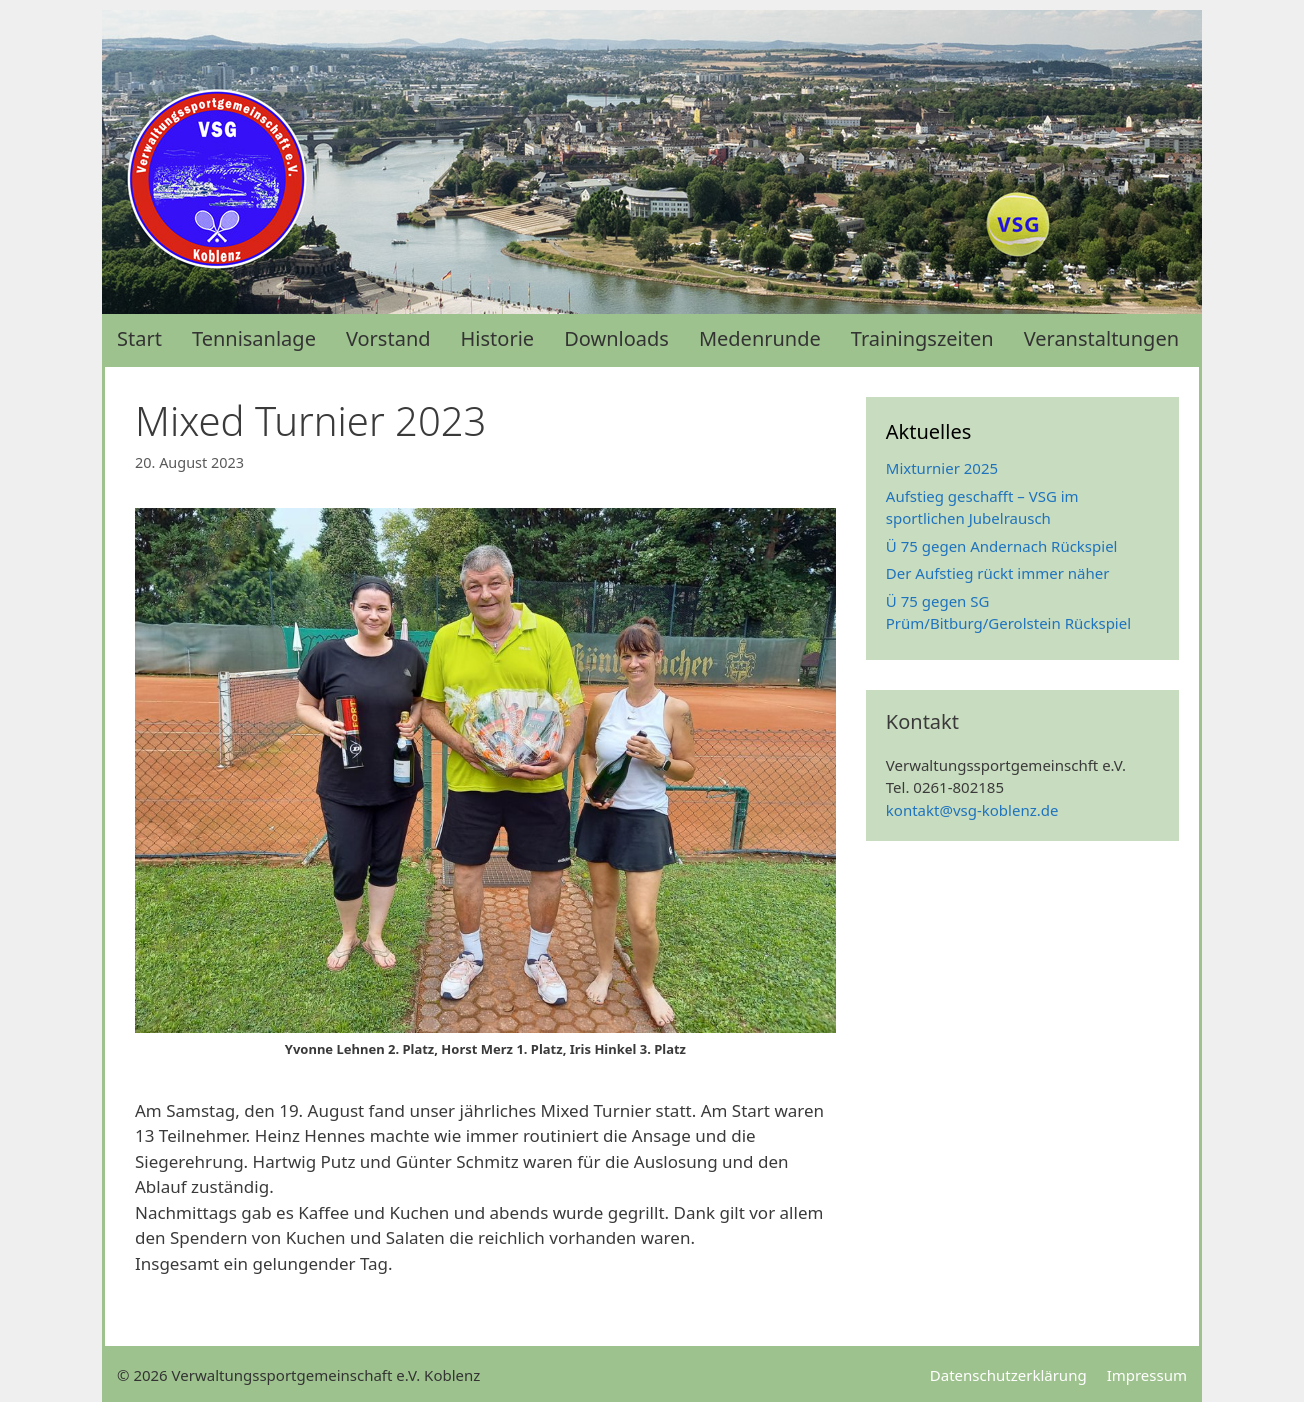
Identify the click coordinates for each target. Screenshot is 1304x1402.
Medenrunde (760, 338)
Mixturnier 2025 (942, 468)
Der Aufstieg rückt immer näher (998, 573)
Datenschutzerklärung (1008, 1375)
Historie (498, 338)
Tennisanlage (254, 338)
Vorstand (388, 338)
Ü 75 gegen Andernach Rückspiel (1002, 546)
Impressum (1147, 1375)
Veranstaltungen (1101, 338)
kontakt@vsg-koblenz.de (972, 810)
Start (139, 338)
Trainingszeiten (922, 338)
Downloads (616, 338)
